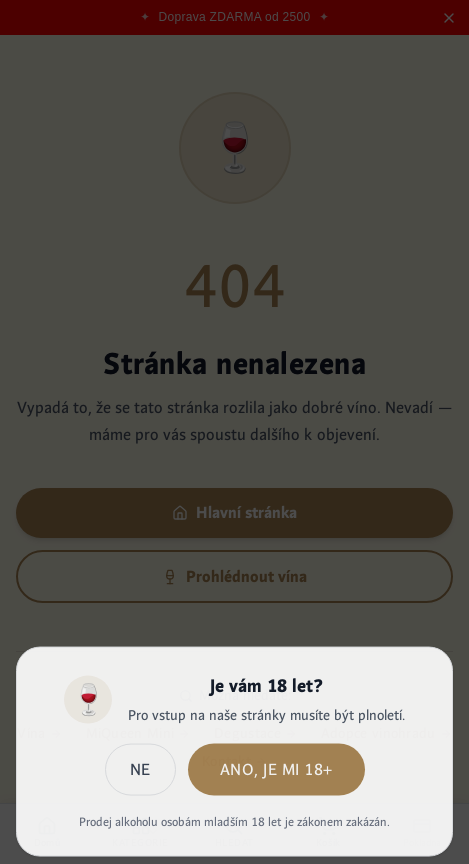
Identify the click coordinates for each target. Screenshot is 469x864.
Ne (140, 773)
